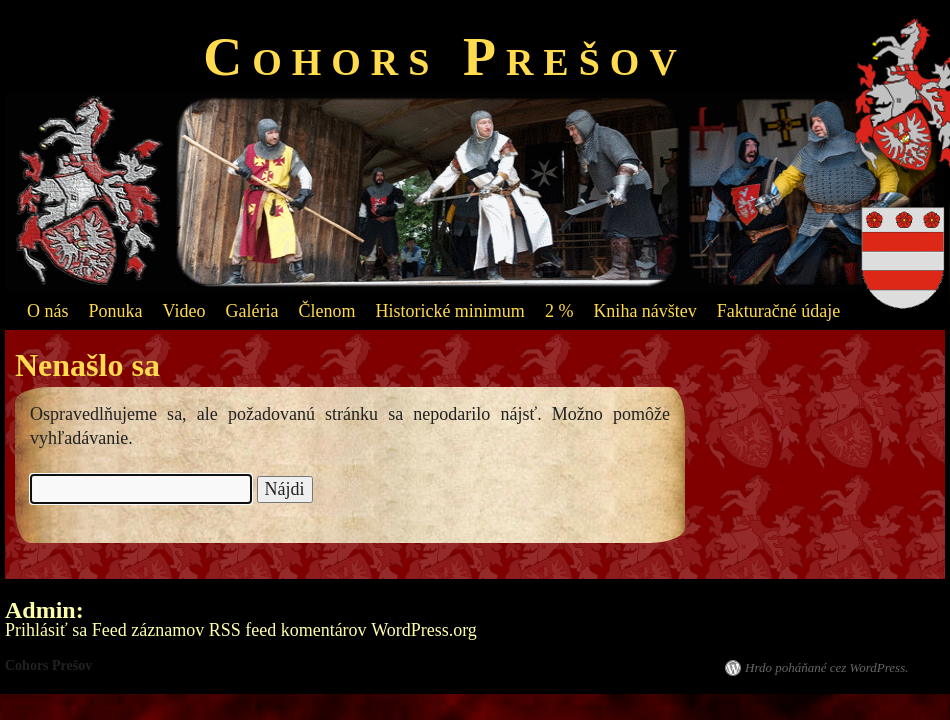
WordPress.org (424, 630)
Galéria (251, 311)
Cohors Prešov (445, 57)
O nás (48, 311)
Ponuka (116, 311)
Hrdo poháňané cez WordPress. (826, 667)
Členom (326, 311)
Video (184, 311)
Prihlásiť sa (46, 630)
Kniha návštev (644, 311)
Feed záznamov (148, 630)
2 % (559, 311)
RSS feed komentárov (288, 630)
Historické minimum (449, 311)
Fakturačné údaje (778, 311)
